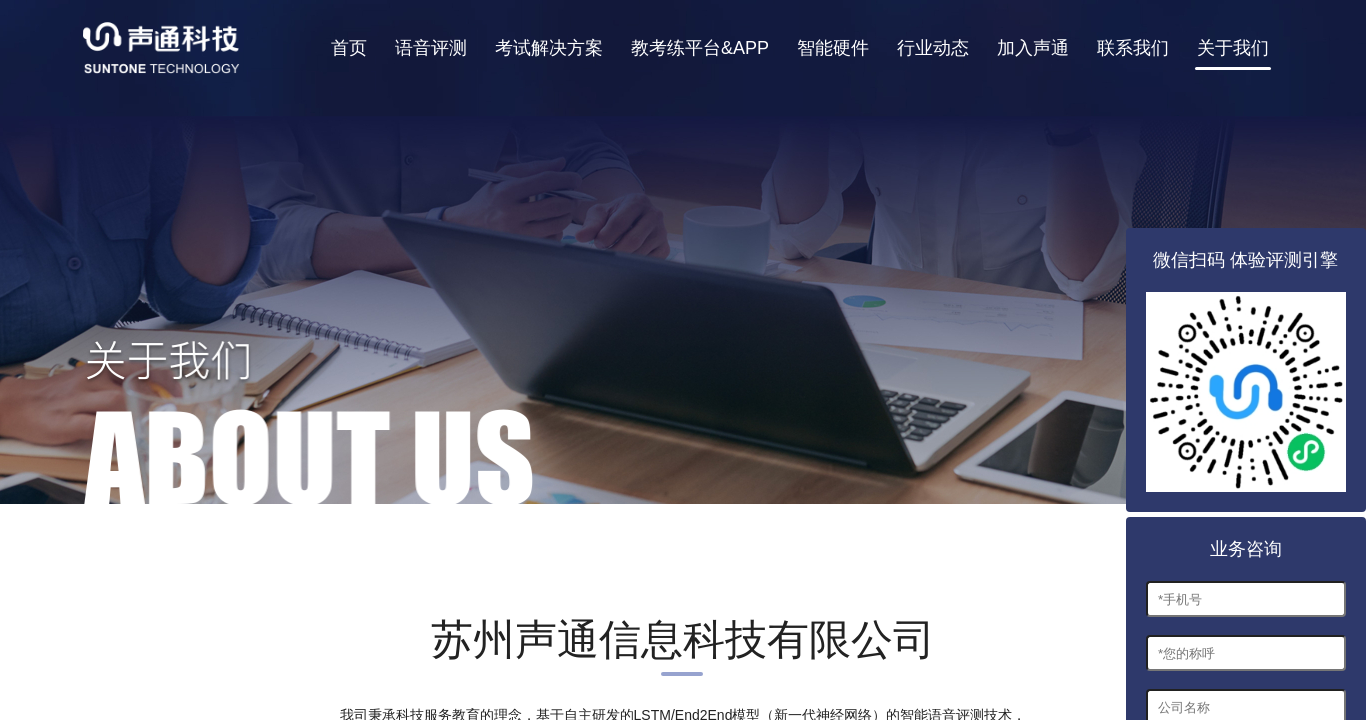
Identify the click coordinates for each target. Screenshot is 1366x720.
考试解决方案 (549, 48)
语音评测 (431, 48)
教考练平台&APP (700, 48)
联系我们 (1133, 48)
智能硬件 (833, 48)
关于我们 (1233, 48)
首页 (349, 48)
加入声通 (1033, 48)
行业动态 (933, 48)
